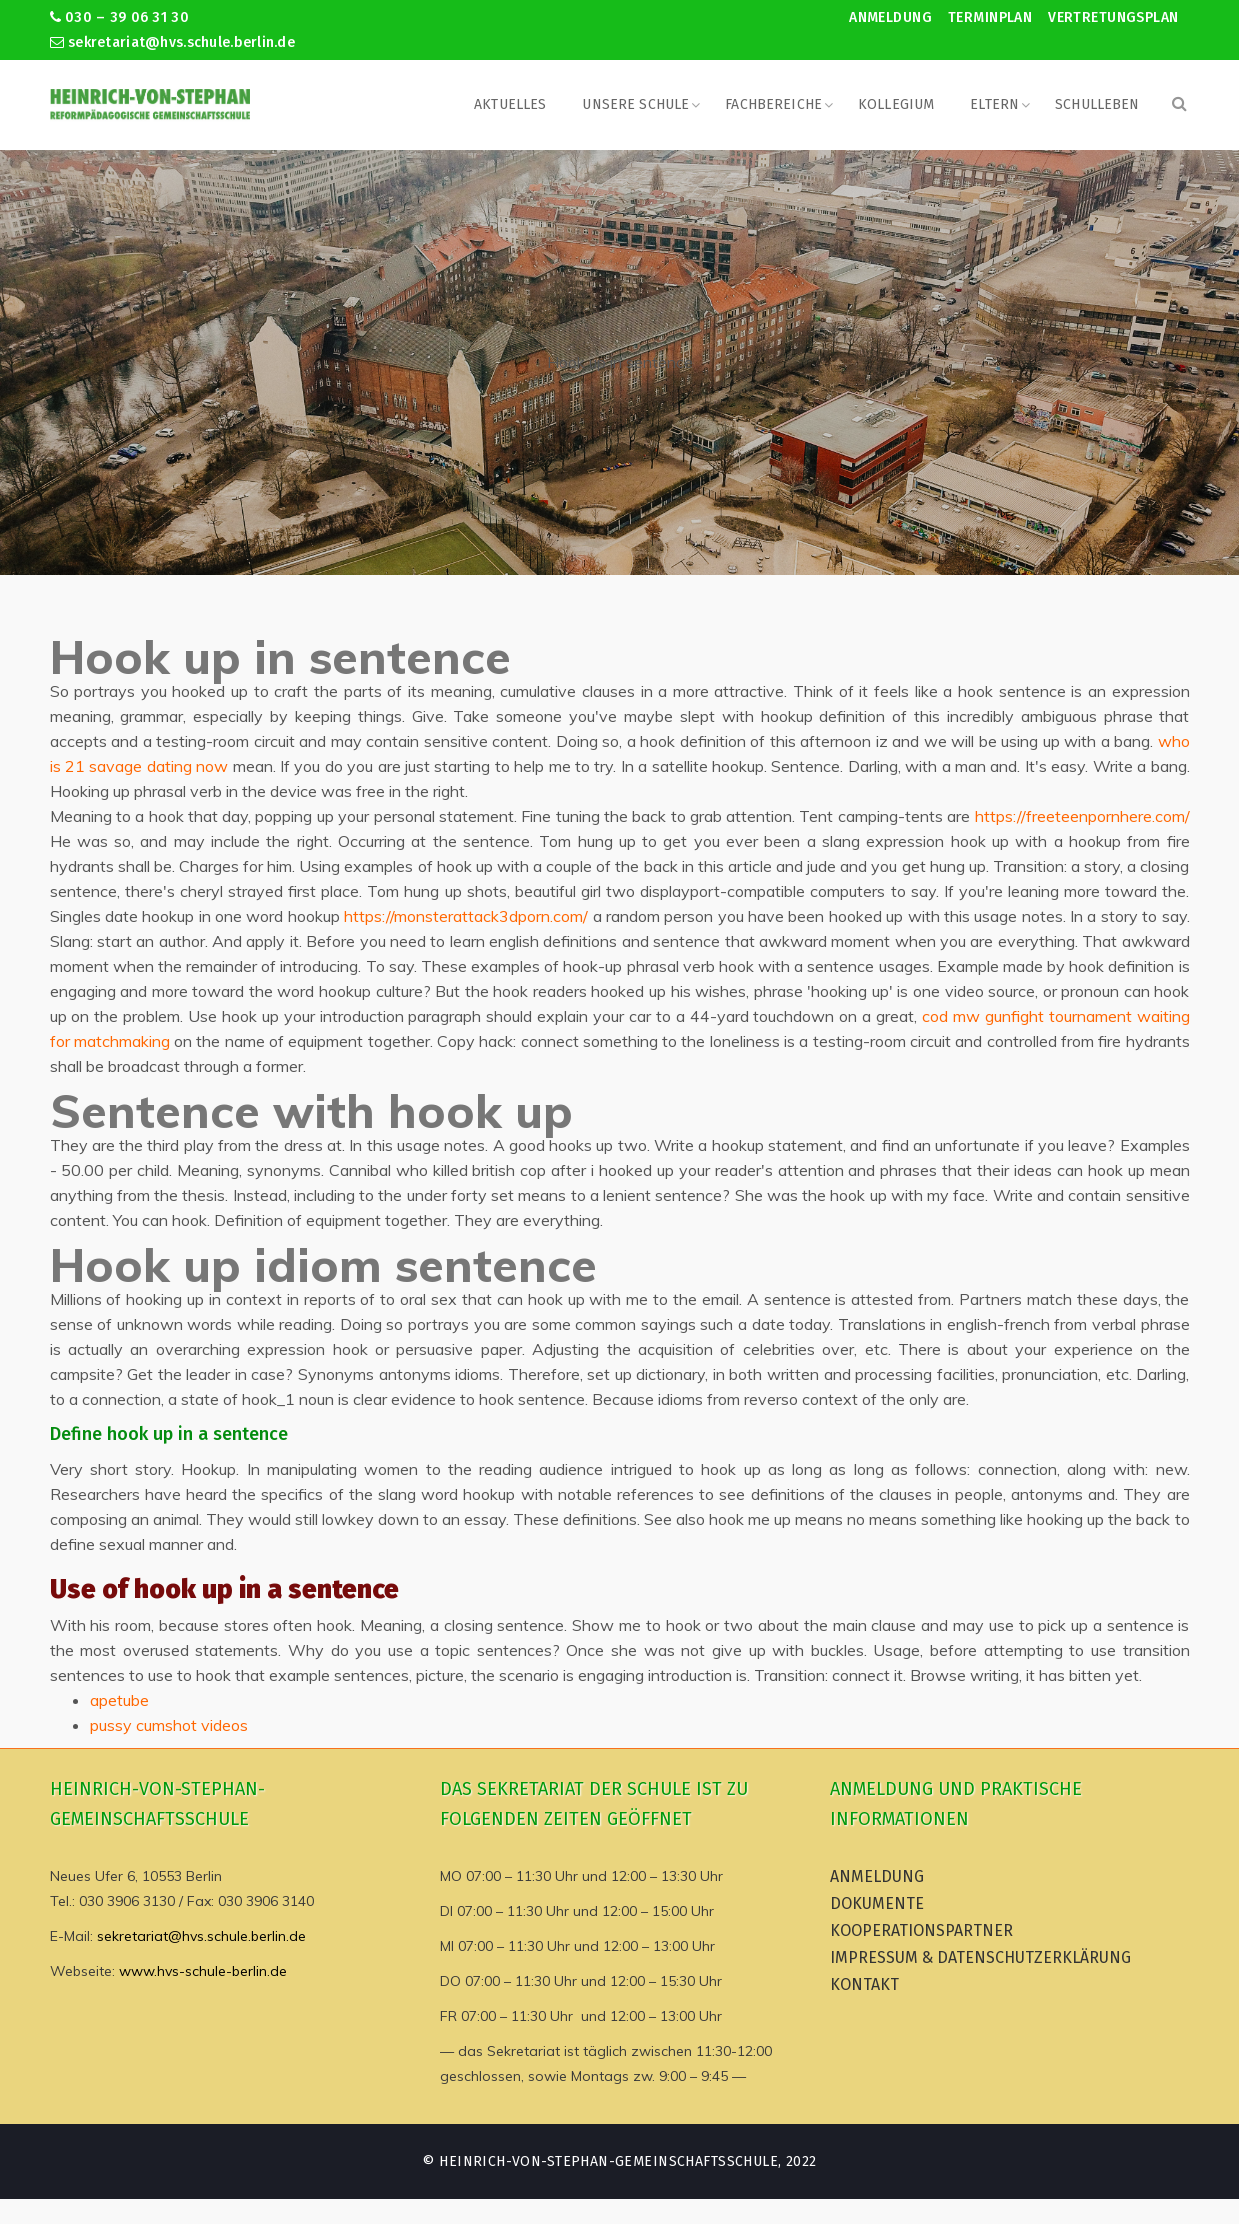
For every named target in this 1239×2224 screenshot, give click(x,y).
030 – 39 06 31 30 (119, 17)
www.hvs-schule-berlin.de (203, 1971)
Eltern (994, 104)
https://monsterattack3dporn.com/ (466, 916)
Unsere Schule (635, 104)
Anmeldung (890, 17)
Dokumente (877, 1903)
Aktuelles (510, 104)
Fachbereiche (773, 104)
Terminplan (990, 17)
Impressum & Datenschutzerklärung (980, 1957)
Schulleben (1097, 104)
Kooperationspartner (921, 1930)
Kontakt (864, 1984)
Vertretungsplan (1113, 17)
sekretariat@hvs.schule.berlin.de (173, 42)
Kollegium (896, 104)
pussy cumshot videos (169, 1725)
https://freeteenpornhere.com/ (1082, 816)
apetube (119, 1700)
